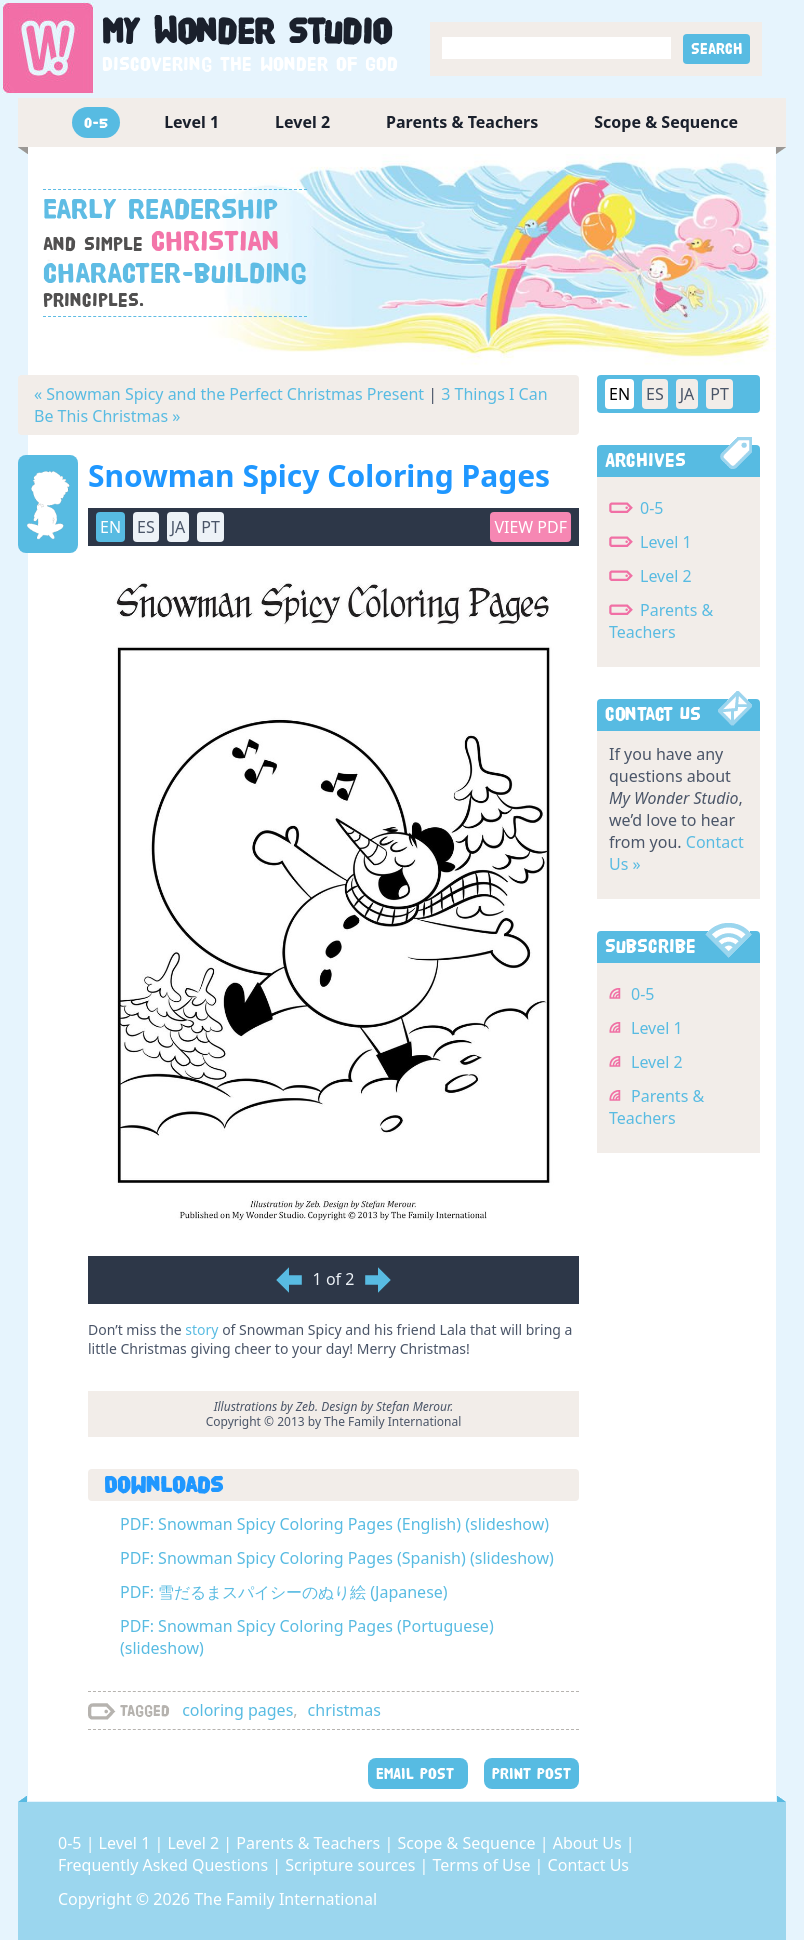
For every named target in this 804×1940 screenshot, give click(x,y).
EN (110, 527)
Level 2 (302, 122)
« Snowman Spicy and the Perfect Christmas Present (229, 394)
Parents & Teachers (462, 122)
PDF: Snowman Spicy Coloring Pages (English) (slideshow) (334, 1524)
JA (178, 527)
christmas (344, 1710)
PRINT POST (531, 1773)
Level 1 (191, 122)
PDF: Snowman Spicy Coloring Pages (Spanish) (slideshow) (337, 1558)
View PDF (530, 527)
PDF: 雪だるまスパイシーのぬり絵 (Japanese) (284, 1592)
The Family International (285, 1899)
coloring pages (237, 1710)
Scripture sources (352, 1865)
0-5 (96, 122)
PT (210, 527)
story (201, 1329)
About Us (589, 1843)
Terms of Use (484, 1865)
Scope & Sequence (666, 122)
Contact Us (588, 1865)
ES (146, 527)
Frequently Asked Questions (165, 1865)
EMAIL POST (418, 1773)
